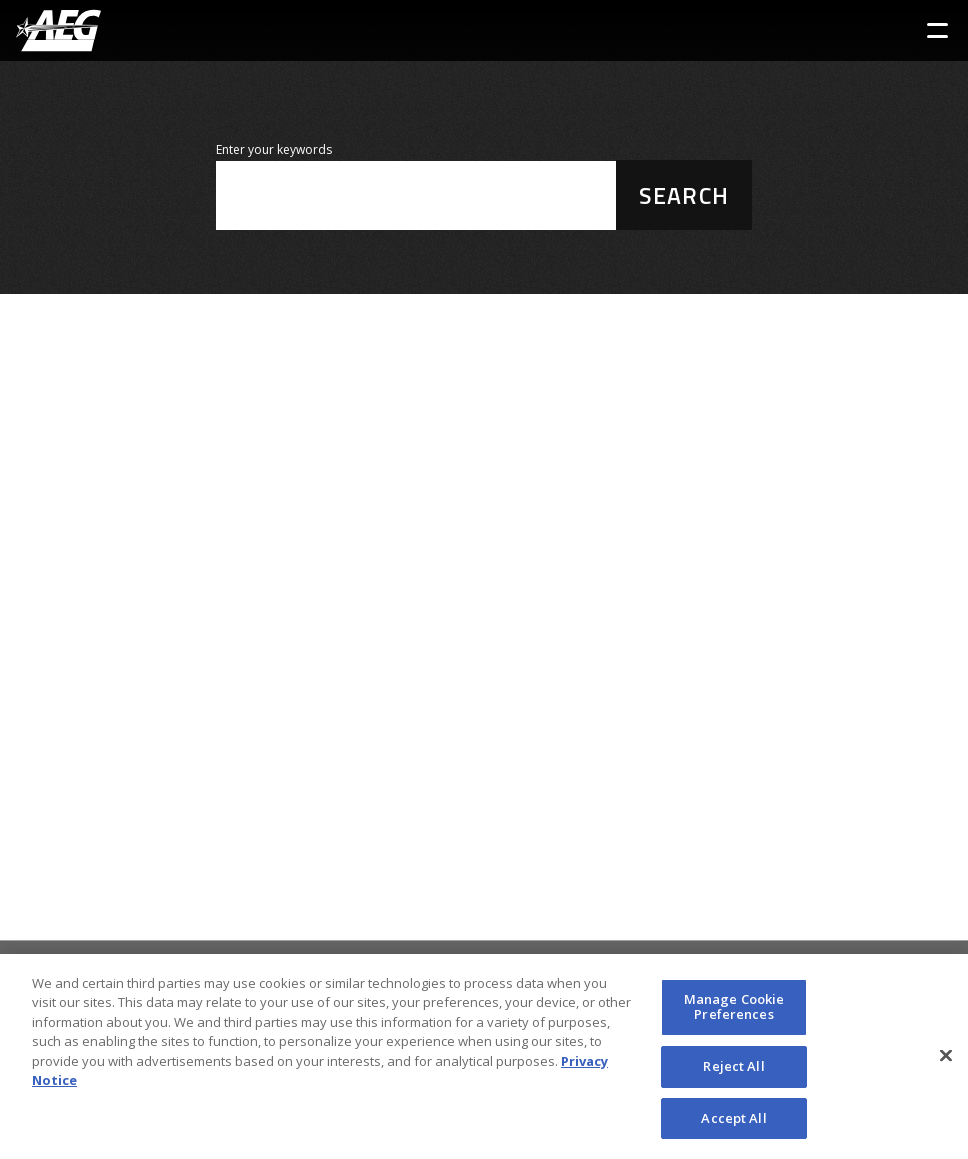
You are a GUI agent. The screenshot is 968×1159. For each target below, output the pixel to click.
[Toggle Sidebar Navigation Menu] (937, 30)
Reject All (733, 1072)
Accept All (733, 1124)
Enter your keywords (274, 149)
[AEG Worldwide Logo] (58, 30)
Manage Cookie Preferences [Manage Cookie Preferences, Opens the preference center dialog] (734, 1013)
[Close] (946, 1062)
